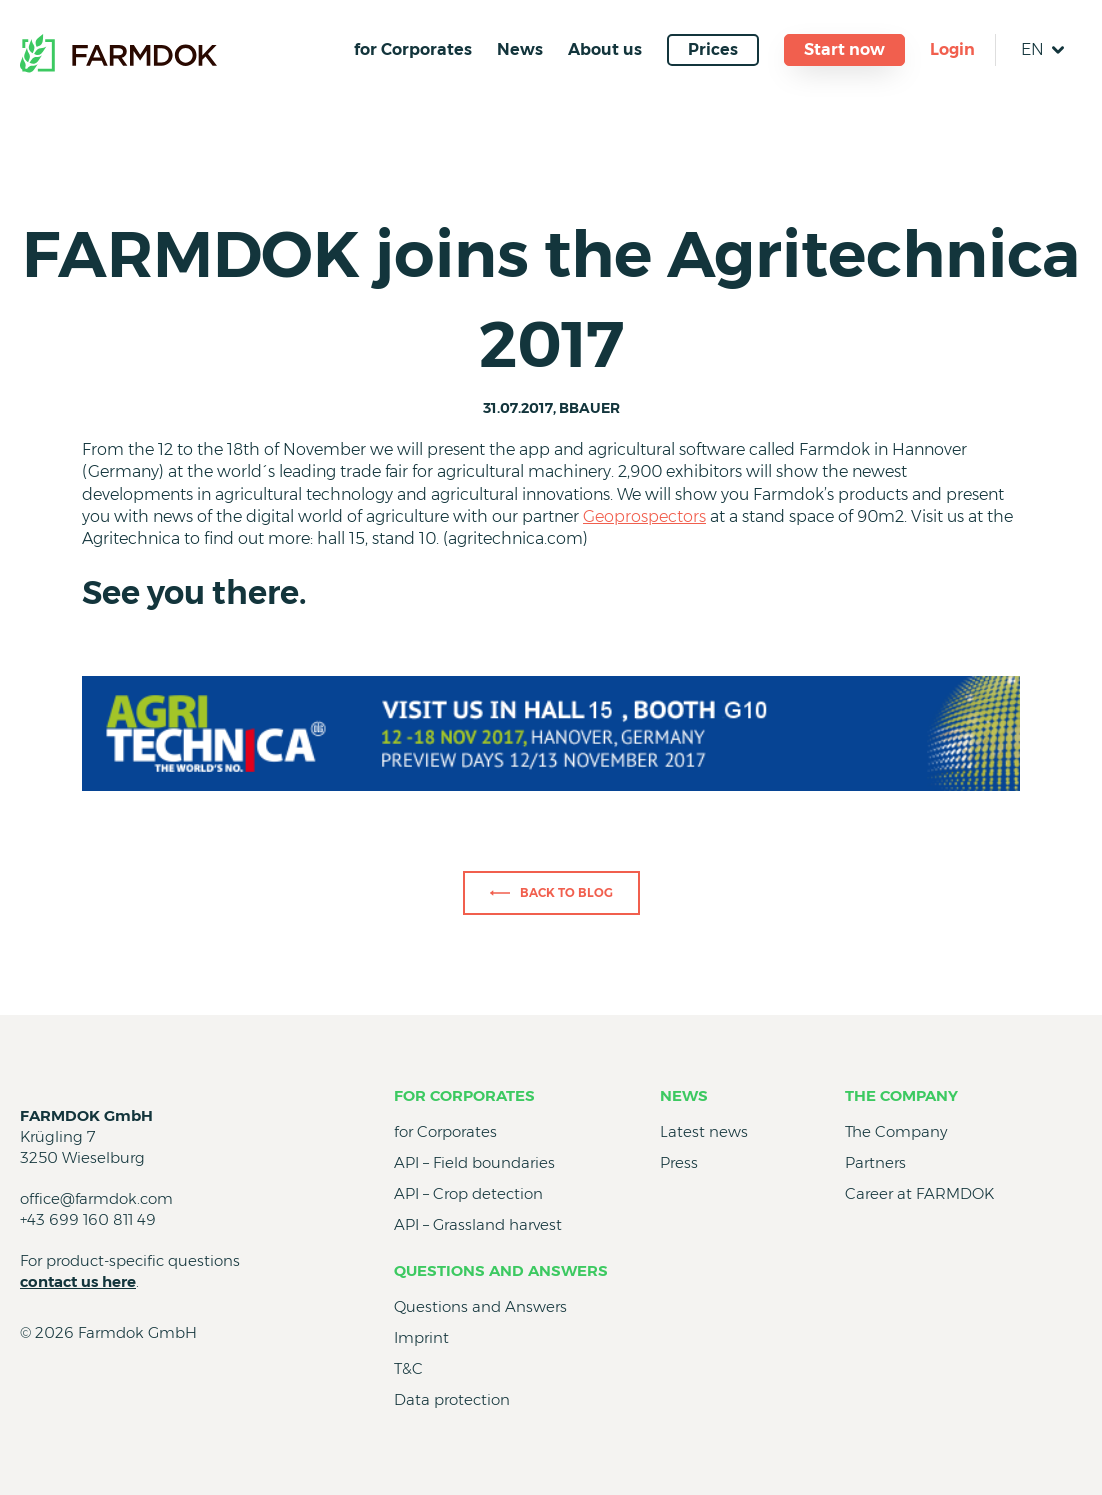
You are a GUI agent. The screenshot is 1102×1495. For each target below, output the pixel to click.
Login (952, 49)
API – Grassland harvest (478, 1224)
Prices (713, 49)
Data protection (452, 1399)
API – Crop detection (468, 1193)
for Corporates (413, 49)
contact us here (78, 1281)
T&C (408, 1368)
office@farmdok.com (96, 1198)
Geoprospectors (644, 516)
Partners (875, 1162)
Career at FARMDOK (919, 1193)
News (520, 49)
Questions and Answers (501, 1270)
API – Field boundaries (474, 1162)
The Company (901, 1095)
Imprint (421, 1337)
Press (679, 1162)
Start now (844, 49)
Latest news (704, 1131)
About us (605, 49)
